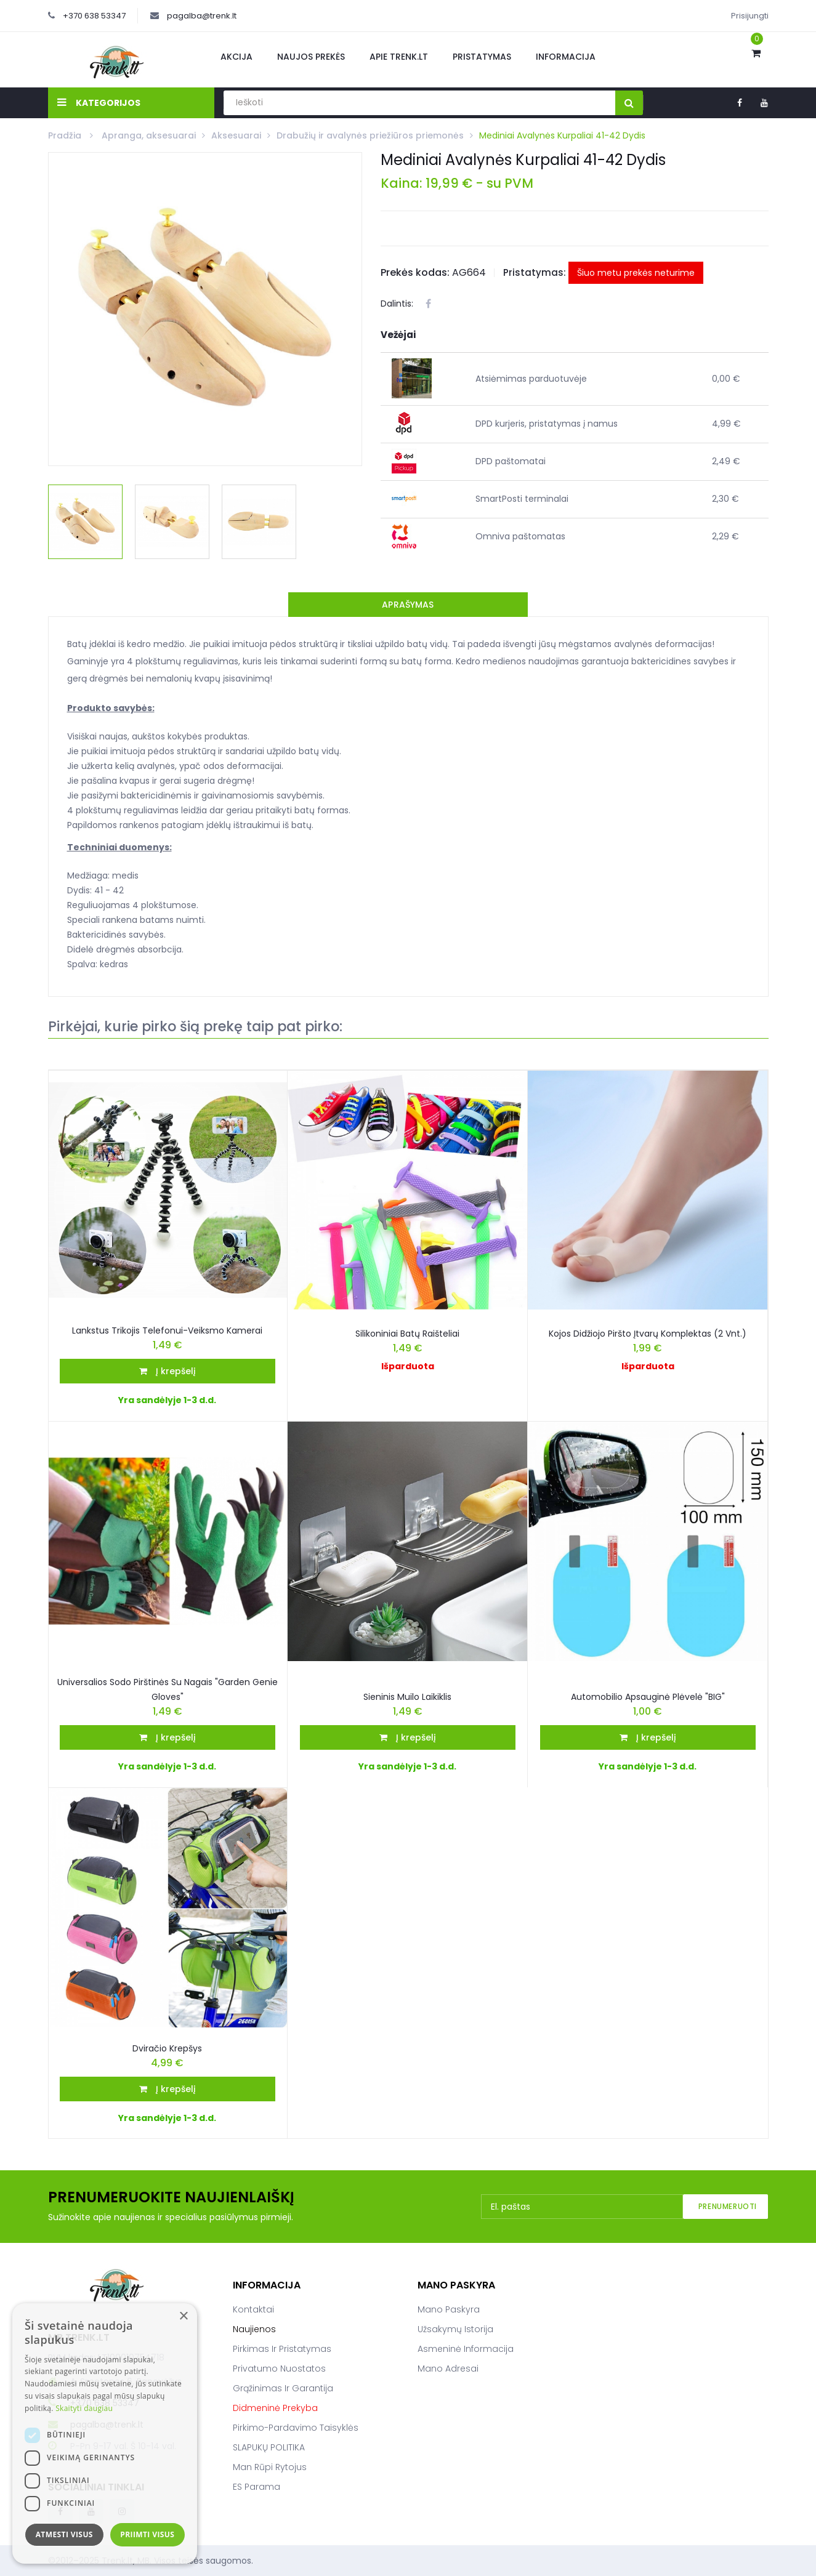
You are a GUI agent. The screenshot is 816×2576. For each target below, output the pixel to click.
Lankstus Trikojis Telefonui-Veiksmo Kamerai (167, 1330)
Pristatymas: (534, 272)
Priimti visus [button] (147, 2534)
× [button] (183, 2316)
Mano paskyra (449, 2309)
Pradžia (66, 135)
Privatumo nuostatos (279, 2368)
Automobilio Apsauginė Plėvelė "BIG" (648, 1697)
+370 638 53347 (94, 16)
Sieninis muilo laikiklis (407, 1697)
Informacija (566, 56)
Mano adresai (448, 2368)
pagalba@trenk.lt (201, 16)
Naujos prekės (311, 56)
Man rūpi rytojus (270, 2467)
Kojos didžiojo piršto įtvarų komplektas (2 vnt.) (647, 1333)
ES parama (256, 2487)
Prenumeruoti (727, 2206)
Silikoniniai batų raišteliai (407, 1333)
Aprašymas (408, 604)
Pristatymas (482, 56)
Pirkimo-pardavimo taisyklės (295, 2427)
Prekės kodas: (415, 272)
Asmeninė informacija (466, 2349)
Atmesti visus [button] (64, 2534)
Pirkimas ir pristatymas (282, 2349)
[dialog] (104, 2433)
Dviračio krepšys (167, 2048)
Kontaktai (253, 2309)
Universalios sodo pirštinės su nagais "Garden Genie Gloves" (167, 1689)
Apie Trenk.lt (399, 56)
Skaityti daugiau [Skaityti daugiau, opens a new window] (84, 2408)
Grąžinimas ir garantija (283, 2388)
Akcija (236, 56)
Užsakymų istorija (455, 2329)
